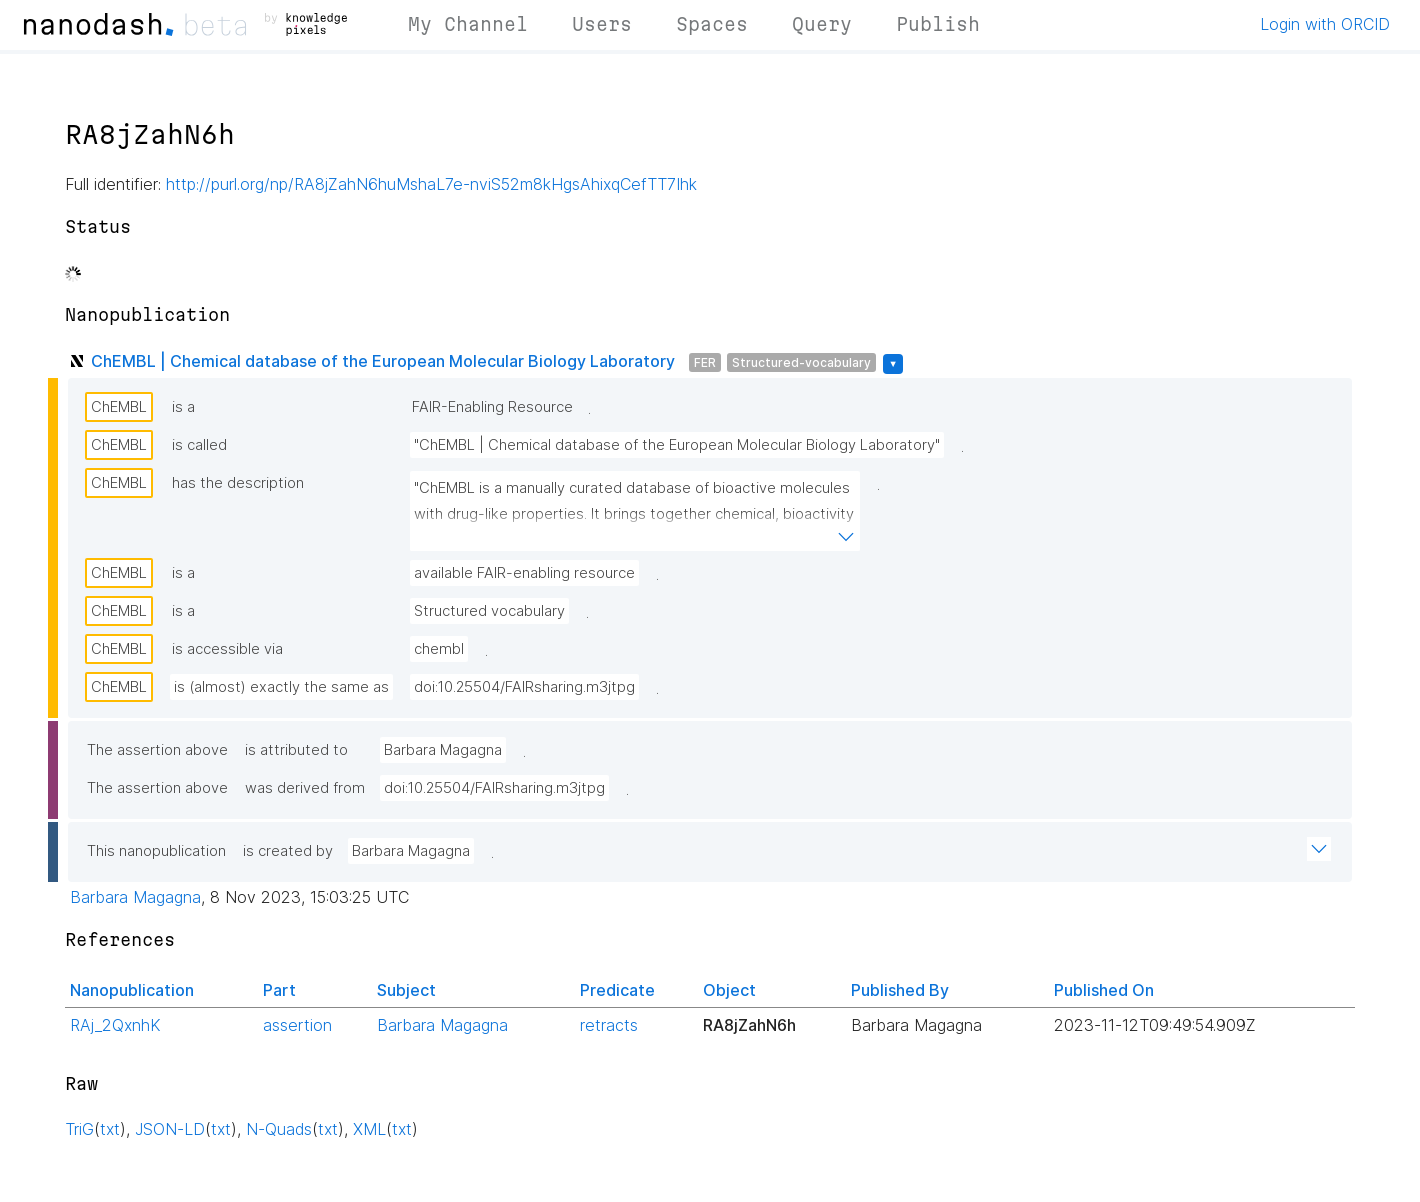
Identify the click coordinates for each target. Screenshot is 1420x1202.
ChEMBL (119, 407)
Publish (938, 24)
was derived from (305, 788)
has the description (238, 483)
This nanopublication (156, 851)
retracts (609, 1025)
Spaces (712, 24)
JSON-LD (170, 1129)
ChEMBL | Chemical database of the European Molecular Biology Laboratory (383, 361)
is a (183, 407)
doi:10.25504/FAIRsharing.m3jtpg (524, 687)
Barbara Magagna (443, 750)
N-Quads (279, 1129)
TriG (79, 1129)
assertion (297, 1025)
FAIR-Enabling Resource (492, 407)
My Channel (468, 24)
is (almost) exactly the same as (281, 687)
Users (602, 24)
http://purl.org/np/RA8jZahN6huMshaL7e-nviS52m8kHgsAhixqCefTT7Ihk (431, 184)
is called (199, 445)
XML (369, 1129)
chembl (439, 649)
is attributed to (296, 750)
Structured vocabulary (489, 611)
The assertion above (157, 750)
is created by (288, 851)
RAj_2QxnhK (115, 1025)
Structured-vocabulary (801, 362)
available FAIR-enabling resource (524, 573)
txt (110, 1129)
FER (705, 362)
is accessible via (227, 649)
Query (822, 24)
